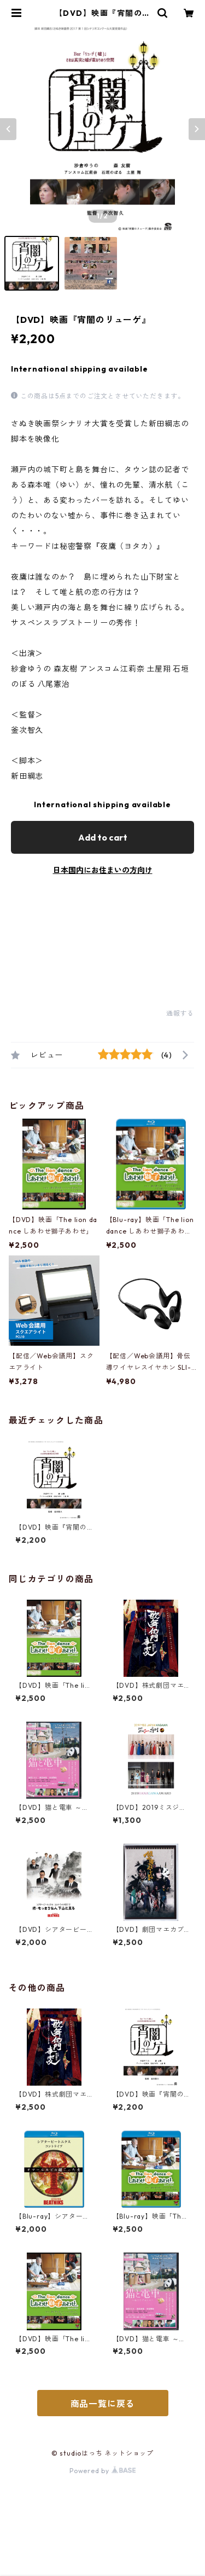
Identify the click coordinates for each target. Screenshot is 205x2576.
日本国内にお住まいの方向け (103, 870)
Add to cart (102, 837)
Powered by (102, 2471)
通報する (180, 1013)
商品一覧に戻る (103, 2403)
